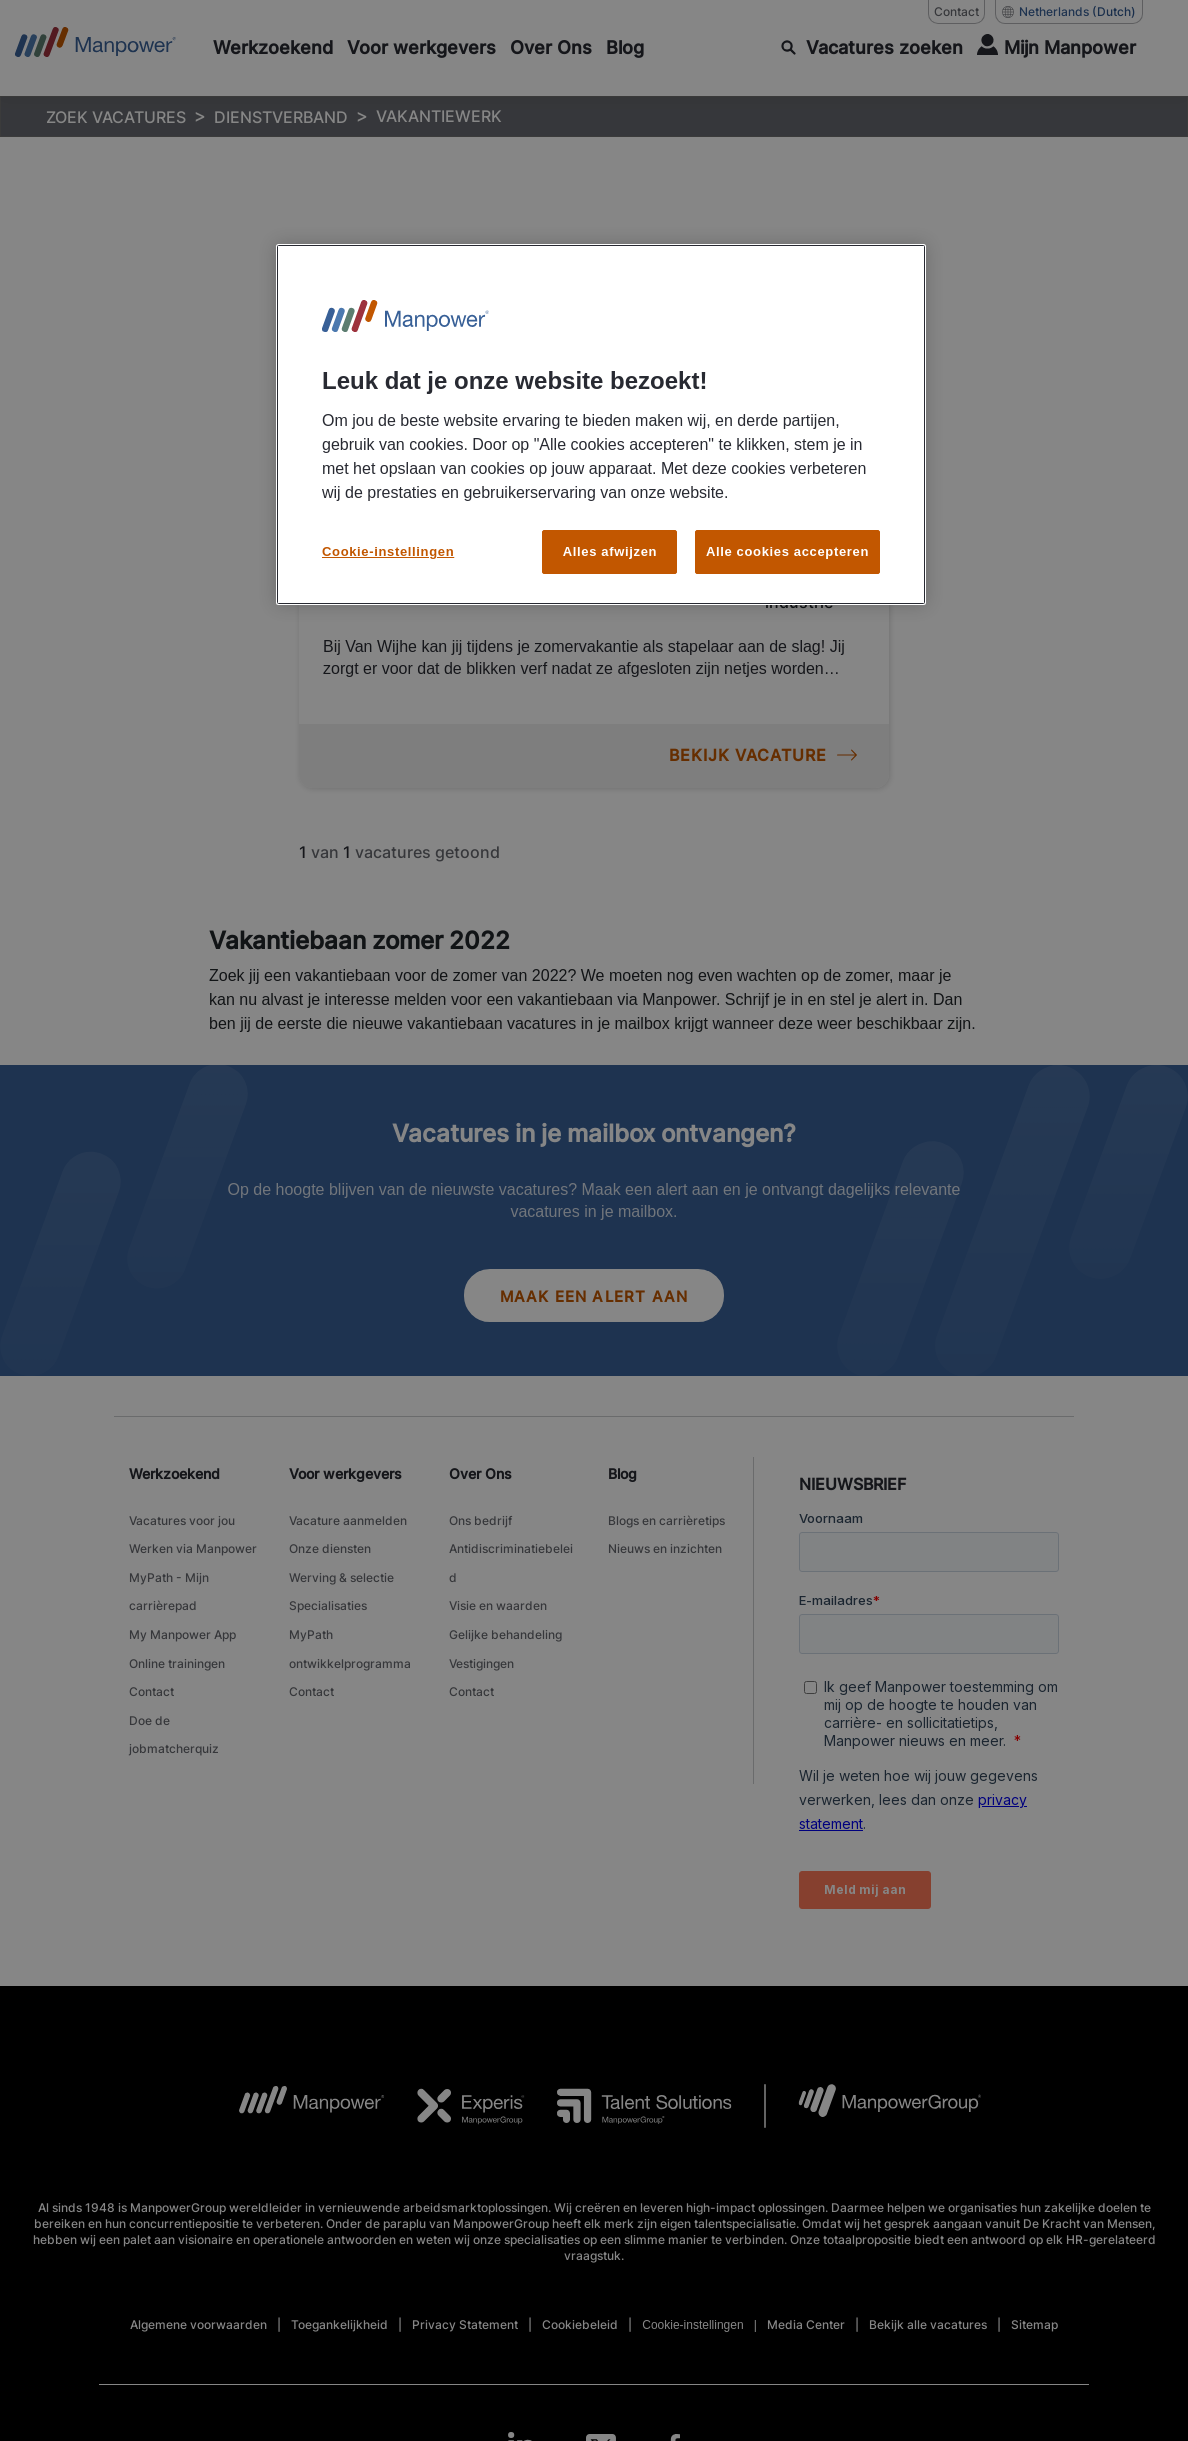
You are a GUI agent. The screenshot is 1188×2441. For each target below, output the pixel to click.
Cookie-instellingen (388, 551)
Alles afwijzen (610, 551)
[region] (601, 424)
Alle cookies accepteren (787, 551)
